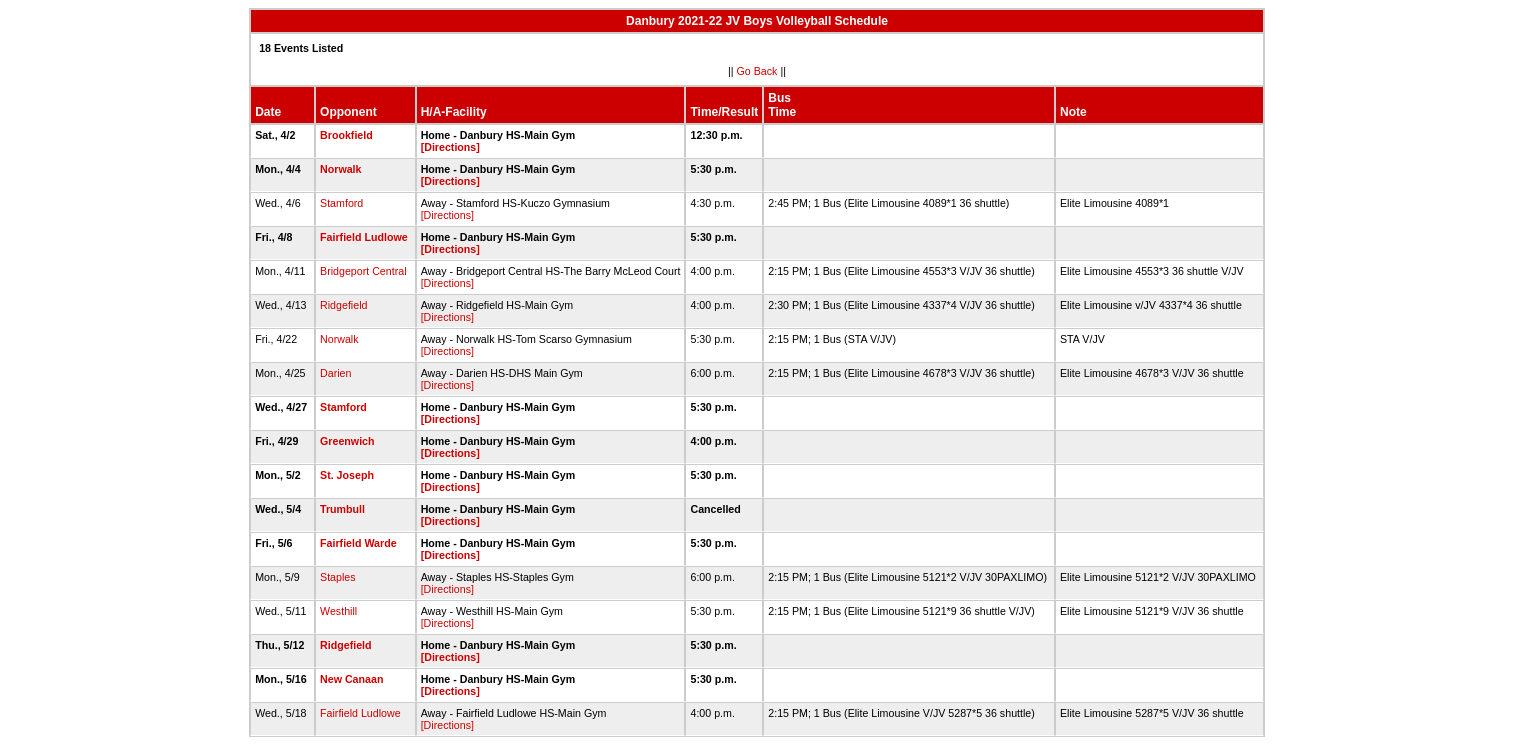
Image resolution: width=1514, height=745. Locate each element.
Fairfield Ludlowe (364, 237)
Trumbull (342, 509)
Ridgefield (343, 305)
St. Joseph (347, 475)
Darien (335, 373)
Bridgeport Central (363, 271)
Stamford (341, 203)
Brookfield (346, 135)
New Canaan (351, 679)
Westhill (338, 611)
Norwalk (340, 169)
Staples (338, 577)
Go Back (757, 71)
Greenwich (347, 441)
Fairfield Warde (358, 543)
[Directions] (450, 147)
